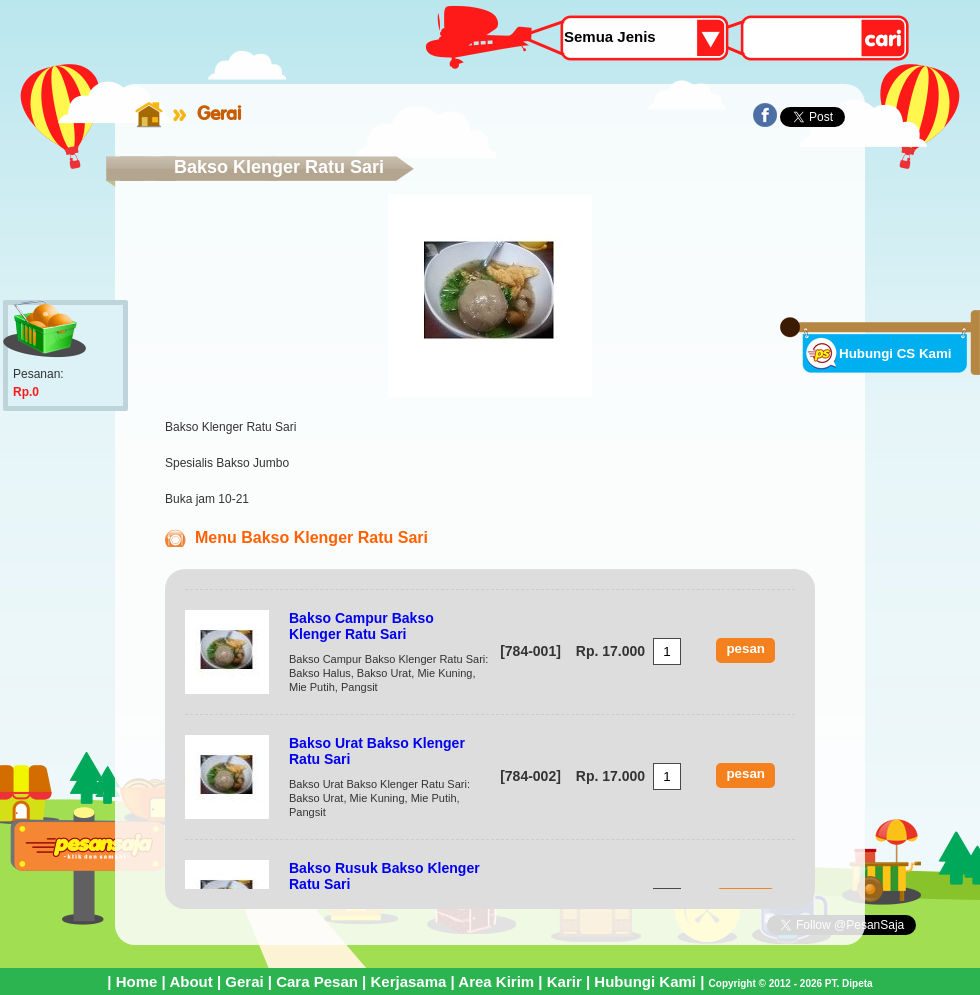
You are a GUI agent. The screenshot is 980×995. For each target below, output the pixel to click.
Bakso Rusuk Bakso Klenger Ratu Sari (384, 876)
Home (137, 981)
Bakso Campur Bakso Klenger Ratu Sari (361, 626)
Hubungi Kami (645, 981)
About (190, 981)
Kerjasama (408, 981)
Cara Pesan (317, 981)
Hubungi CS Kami (895, 353)
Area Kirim (496, 981)
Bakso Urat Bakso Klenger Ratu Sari (377, 751)
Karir (564, 981)
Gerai (219, 113)
